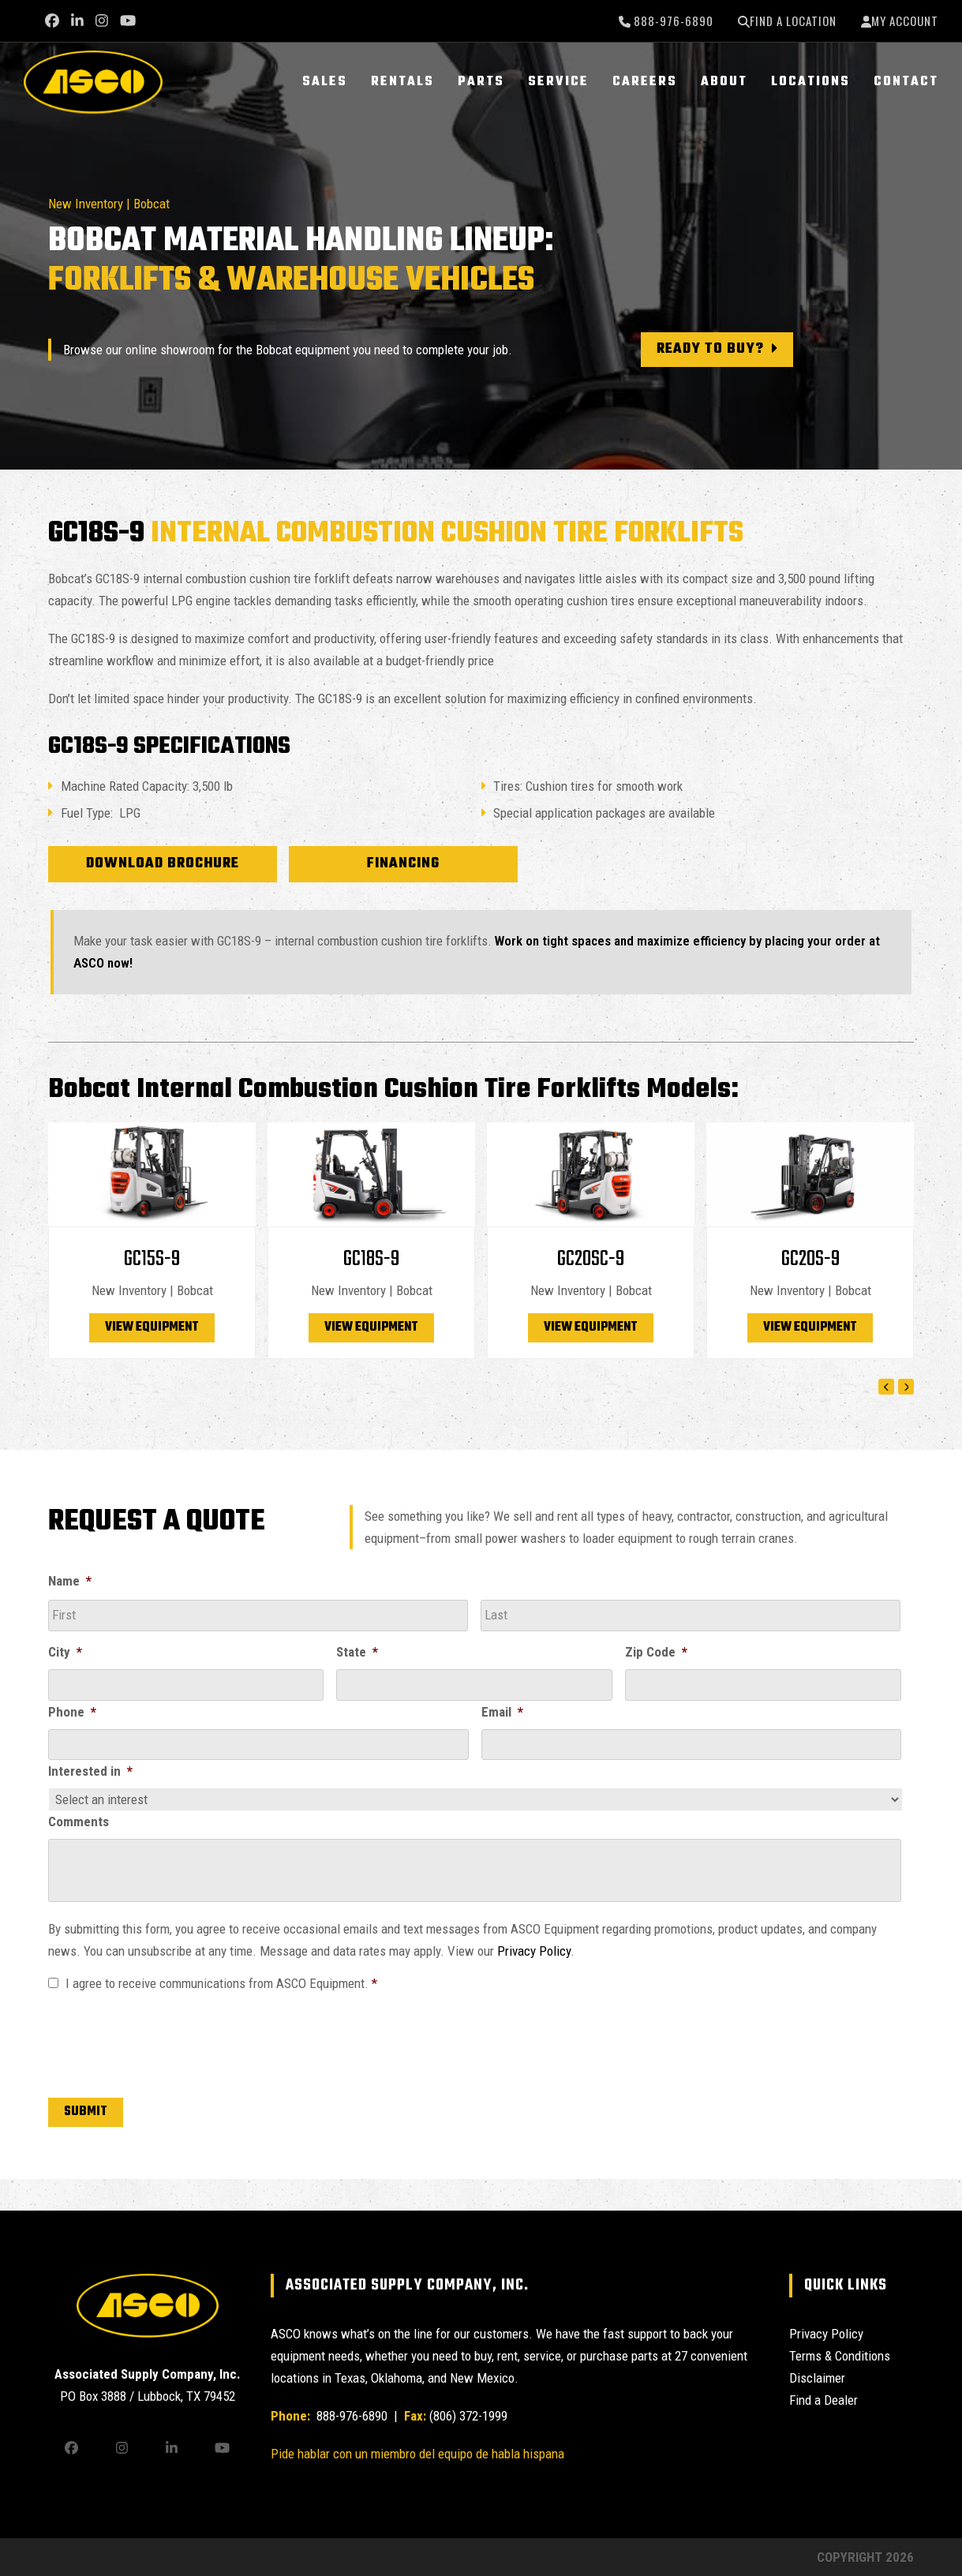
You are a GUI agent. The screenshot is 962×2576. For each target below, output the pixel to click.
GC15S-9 (152, 1259)
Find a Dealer (823, 2400)
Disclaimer (817, 2378)
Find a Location (793, 20)
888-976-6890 (672, 20)
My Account (904, 20)
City (65, 1652)
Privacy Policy (534, 1951)
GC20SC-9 (590, 1259)
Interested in (90, 1771)
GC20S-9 (810, 1259)
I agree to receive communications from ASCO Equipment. (221, 1983)
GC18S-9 (371, 1259)
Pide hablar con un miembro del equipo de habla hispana (417, 2454)
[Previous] (886, 1387)
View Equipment (152, 1327)
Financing (403, 863)
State (357, 1652)
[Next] (906, 1387)
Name (70, 1581)
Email (502, 1712)
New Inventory (85, 204)
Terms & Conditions (839, 2356)
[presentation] (168, 2041)
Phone (72, 1712)
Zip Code (656, 1652)
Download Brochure (162, 863)
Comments (78, 1821)
